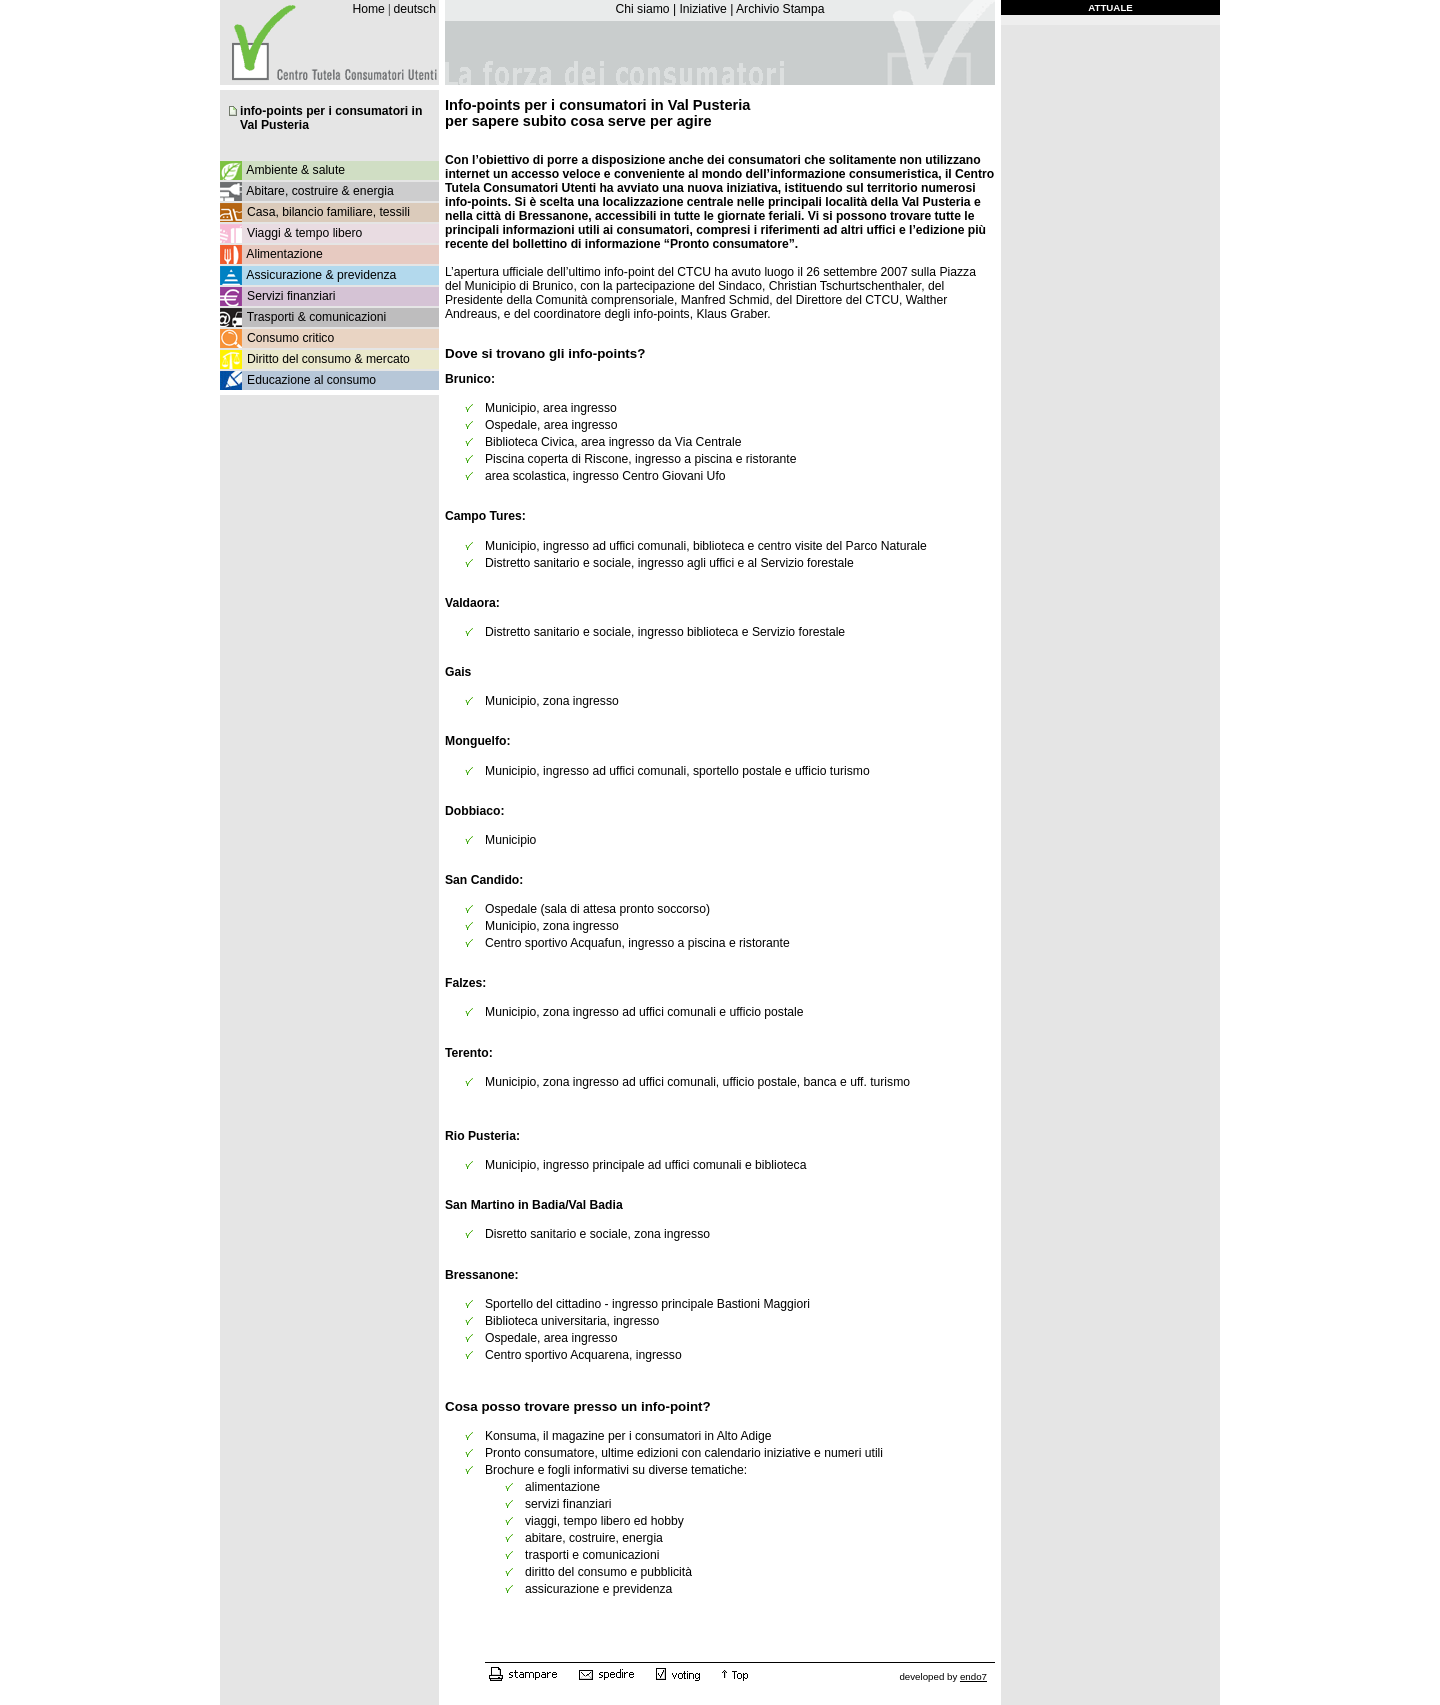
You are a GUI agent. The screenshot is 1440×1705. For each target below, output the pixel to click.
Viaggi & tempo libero (304, 233)
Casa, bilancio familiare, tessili (328, 212)
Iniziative (702, 9)
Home (368, 9)
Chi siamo (642, 9)
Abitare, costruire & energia (319, 191)
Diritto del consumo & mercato (328, 359)
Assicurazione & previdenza (321, 275)
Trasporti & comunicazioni (316, 317)
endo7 (973, 1676)
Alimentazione (284, 254)
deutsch (414, 9)
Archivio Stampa (780, 9)
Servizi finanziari (291, 296)
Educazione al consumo (311, 380)
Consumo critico (290, 338)
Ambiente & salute (295, 170)
